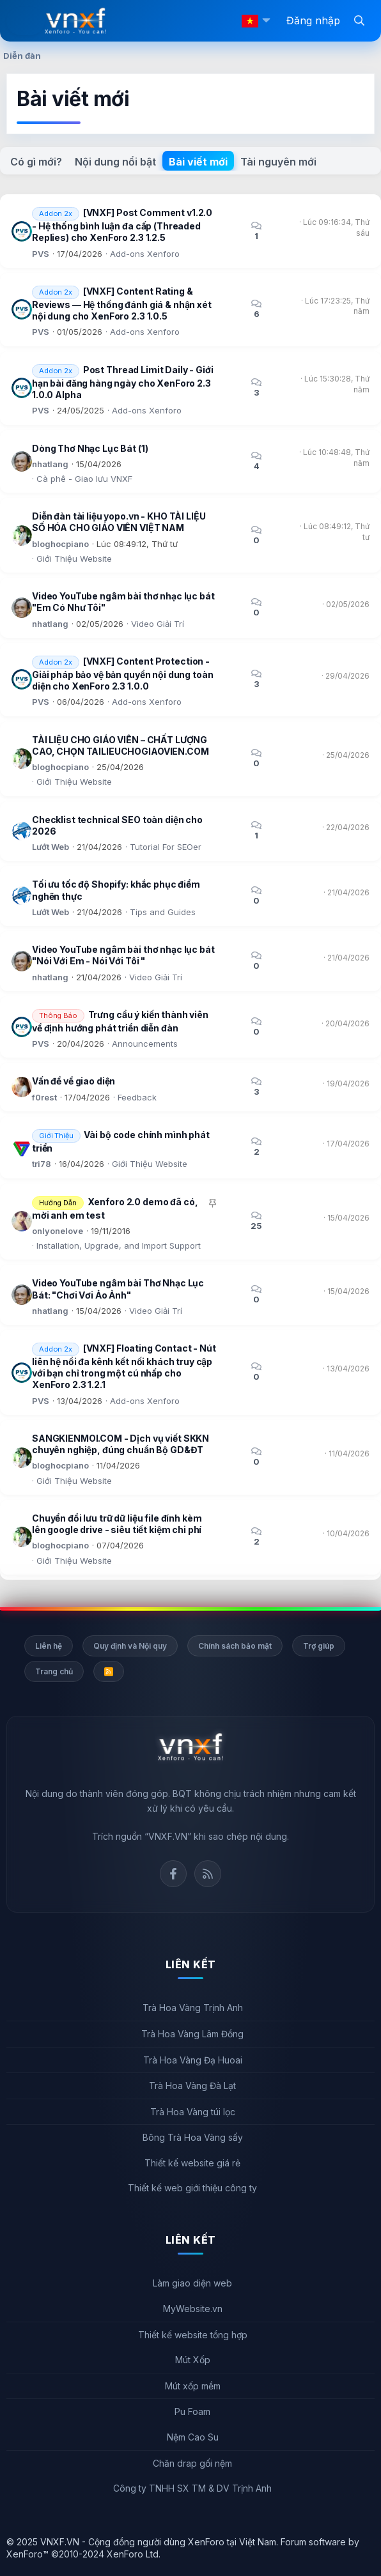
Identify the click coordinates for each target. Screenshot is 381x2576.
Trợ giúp (318, 1646)
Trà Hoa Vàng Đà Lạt (192, 2085)
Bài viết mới (198, 161)
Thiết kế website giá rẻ (192, 2162)
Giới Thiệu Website (74, 558)
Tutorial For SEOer (165, 847)
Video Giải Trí (157, 624)
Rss (208, 1873)
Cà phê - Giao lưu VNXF (84, 479)
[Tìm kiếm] (359, 20)
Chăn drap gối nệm (192, 2463)
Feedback (137, 1097)
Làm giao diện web (192, 2283)
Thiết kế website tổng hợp (192, 2334)
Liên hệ (48, 1646)
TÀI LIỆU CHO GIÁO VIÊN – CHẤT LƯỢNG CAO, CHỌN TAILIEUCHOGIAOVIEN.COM (120, 745)
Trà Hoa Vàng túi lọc (192, 2111)
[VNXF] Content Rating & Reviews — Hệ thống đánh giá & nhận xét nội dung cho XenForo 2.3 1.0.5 (122, 303)
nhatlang (50, 464)
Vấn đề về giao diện (73, 1081)
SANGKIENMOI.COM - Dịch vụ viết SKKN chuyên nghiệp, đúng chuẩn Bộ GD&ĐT (120, 1444)
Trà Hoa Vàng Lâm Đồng (192, 2033)
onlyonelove (57, 1231)
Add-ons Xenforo (145, 254)
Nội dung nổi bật (115, 161)
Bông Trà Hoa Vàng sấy (193, 2137)
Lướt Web (50, 847)
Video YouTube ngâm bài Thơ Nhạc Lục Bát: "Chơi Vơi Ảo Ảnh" (118, 1288)
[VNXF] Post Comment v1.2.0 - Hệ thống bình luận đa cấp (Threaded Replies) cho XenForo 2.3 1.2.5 (122, 225)
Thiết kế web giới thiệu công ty (192, 2187)
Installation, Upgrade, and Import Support (118, 1245)
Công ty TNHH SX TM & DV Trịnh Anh (192, 2488)
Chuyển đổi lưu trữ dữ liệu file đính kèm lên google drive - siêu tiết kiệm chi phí (116, 1524)
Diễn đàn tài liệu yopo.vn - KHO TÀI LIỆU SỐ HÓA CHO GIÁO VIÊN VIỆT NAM (118, 522)
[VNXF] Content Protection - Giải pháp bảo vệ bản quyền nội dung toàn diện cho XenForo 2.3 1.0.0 (122, 673)
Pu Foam (192, 2411)
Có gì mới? (36, 161)
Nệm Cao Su (193, 2437)
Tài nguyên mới (278, 161)
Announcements (145, 1043)
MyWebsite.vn (192, 2308)
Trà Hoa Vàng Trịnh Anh (193, 2007)
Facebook (173, 1873)
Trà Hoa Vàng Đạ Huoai (192, 2060)
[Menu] (25, 21)
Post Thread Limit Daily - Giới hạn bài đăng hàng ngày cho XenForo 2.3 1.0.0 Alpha (123, 382)
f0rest (44, 1097)
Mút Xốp (192, 2359)
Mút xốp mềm (193, 2385)
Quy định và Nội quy (130, 1646)
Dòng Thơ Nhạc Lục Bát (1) (90, 448)
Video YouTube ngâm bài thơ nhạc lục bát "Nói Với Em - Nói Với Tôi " (123, 955)
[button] (266, 20)
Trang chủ (54, 1671)
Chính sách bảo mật (235, 1646)
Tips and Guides (163, 912)
